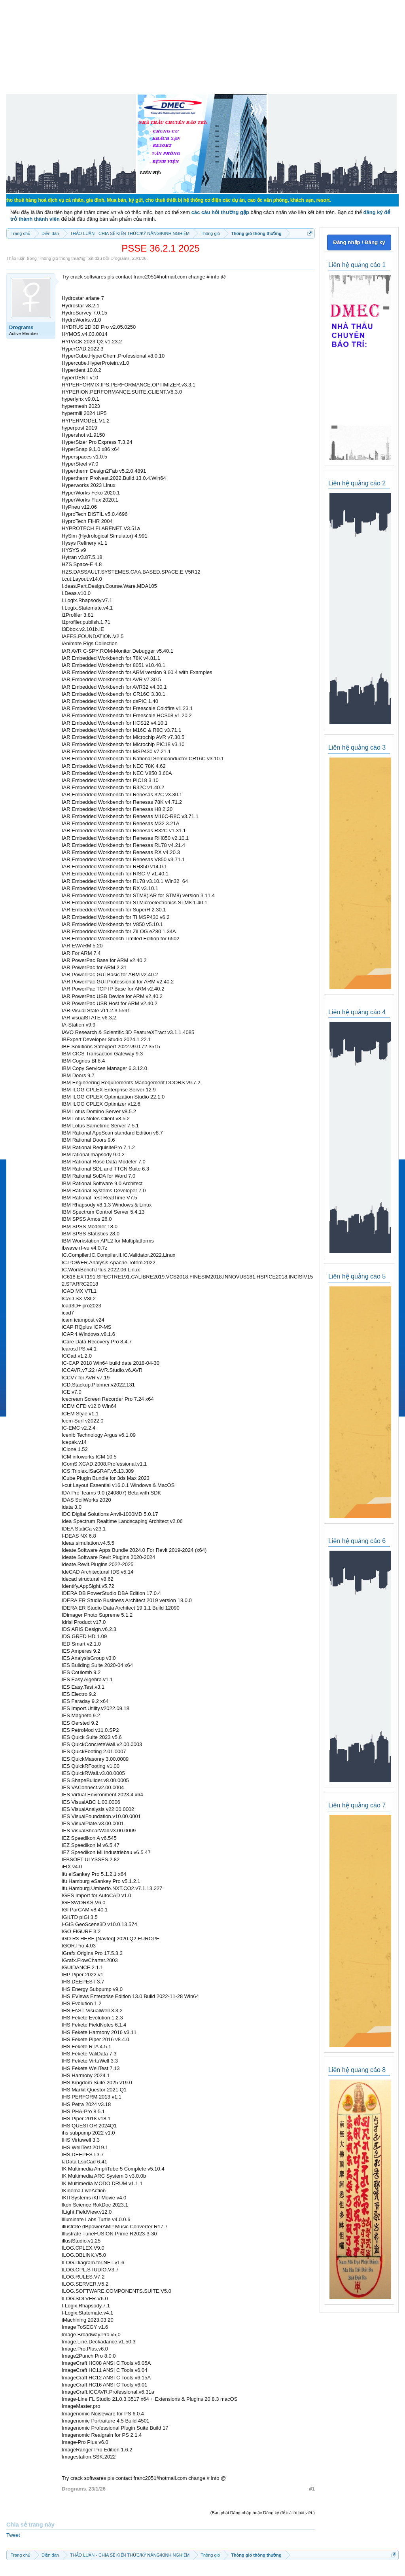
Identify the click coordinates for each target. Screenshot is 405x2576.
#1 (312, 2489)
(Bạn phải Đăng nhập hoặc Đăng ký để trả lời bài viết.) (262, 2512)
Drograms (119, 258)
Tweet (13, 2535)
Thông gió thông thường (62, 258)
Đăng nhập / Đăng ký (359, 242)
